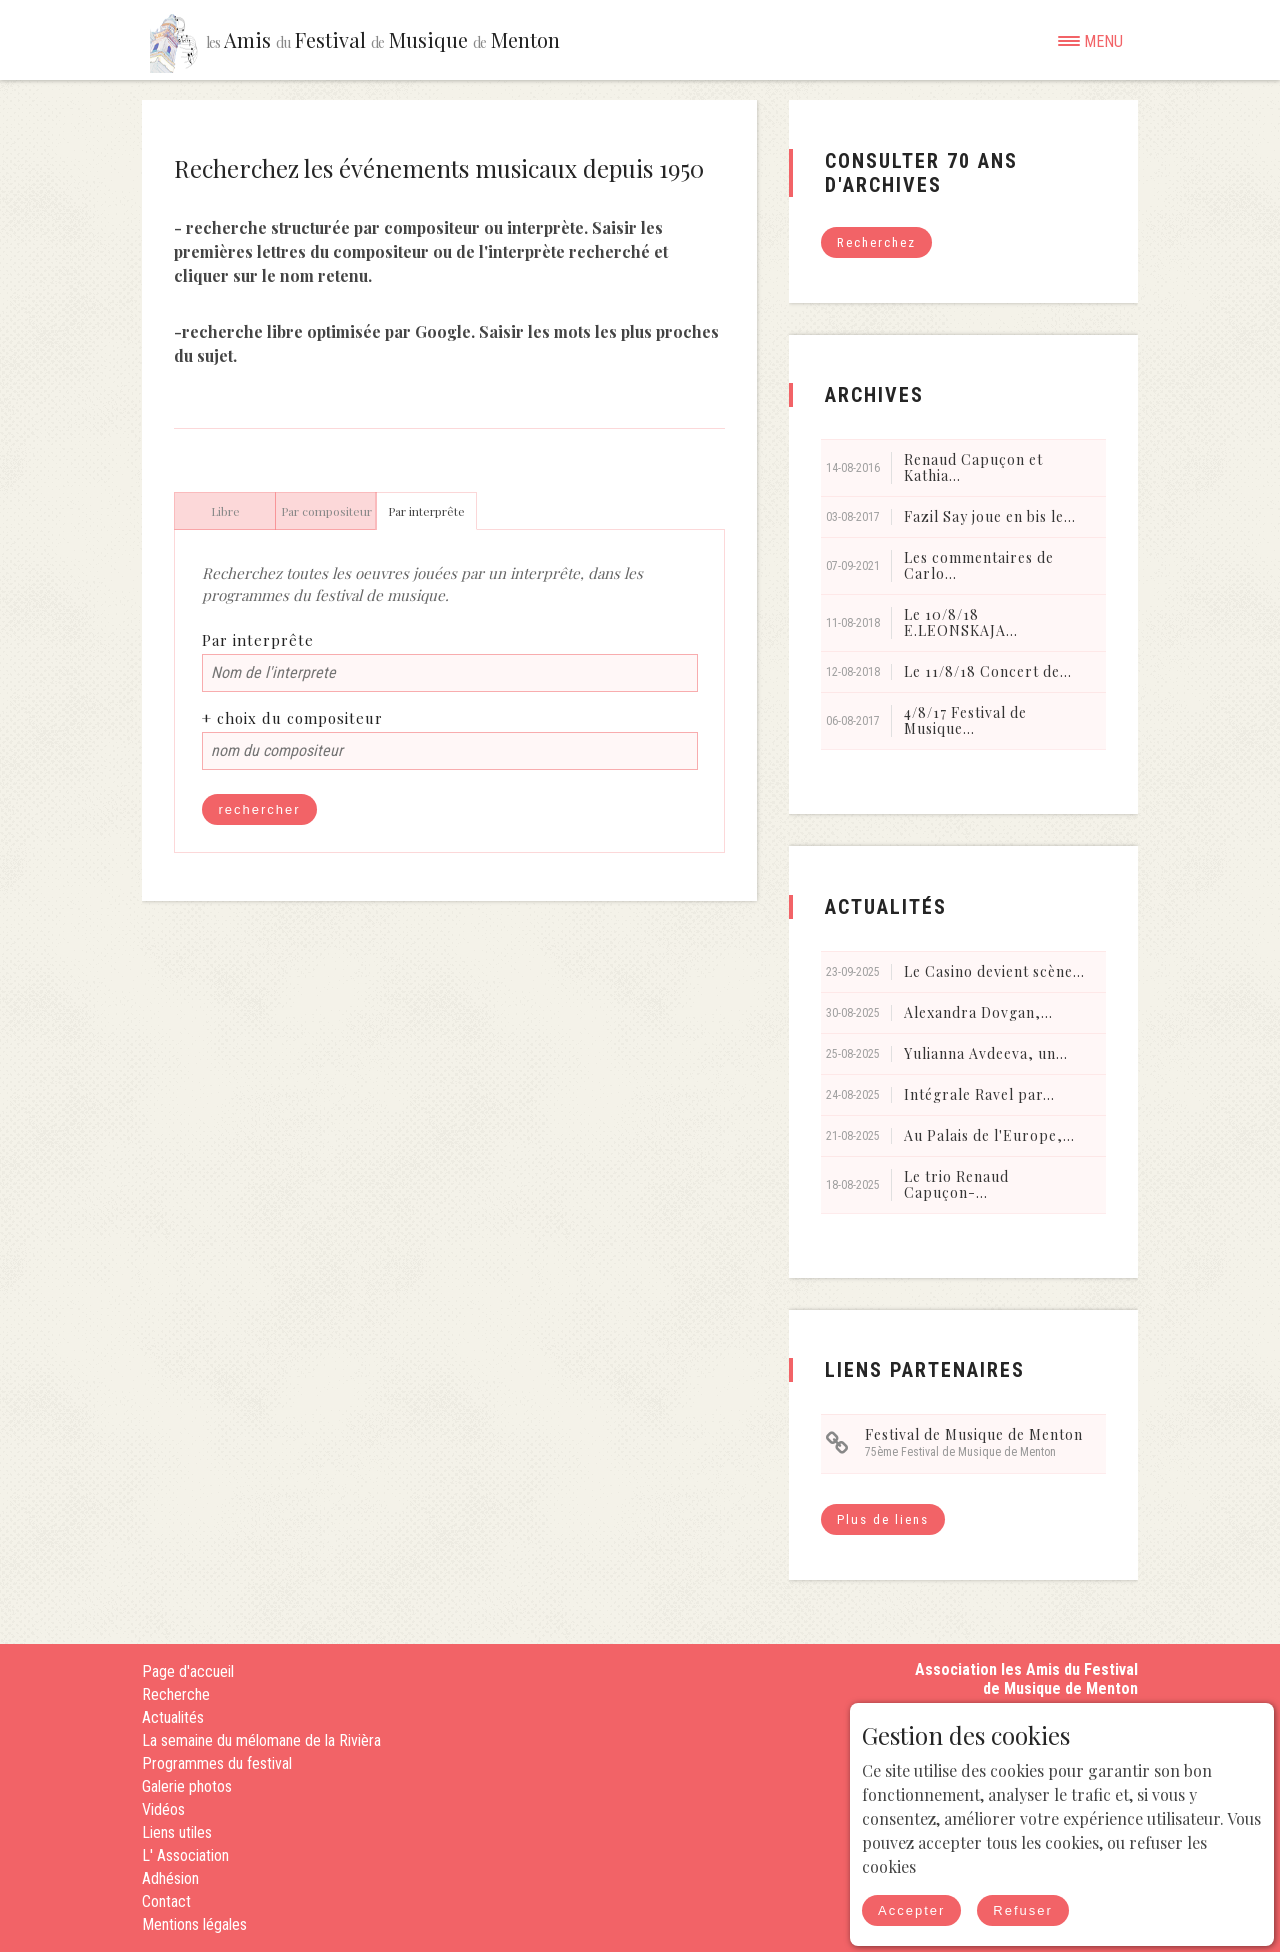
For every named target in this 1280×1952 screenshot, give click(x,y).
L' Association (185, 1855)
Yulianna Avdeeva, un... (986, 1053)
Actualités (173, 1717)
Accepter (911, 1910)
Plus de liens (883, 1519)
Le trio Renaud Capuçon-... (956, 1184)
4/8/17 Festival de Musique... (965, 720)
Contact (166, 1901)
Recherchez (876, 242)
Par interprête (258, 640)
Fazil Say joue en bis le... (990, 516)
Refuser (1023, 1910)
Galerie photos (187, 1786)
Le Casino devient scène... (994, 971)
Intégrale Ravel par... (979, 1094)
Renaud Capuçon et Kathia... (973, 467)
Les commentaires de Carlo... (979, 565)
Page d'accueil (188, 1671)
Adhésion (170, 1878)
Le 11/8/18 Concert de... (988, 671)
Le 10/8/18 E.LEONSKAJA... (961, 622)
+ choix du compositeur (292, 718)
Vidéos (163, 1809)
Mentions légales (194, 1924)
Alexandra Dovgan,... (978, 1012)
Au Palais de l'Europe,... (989, 1135)
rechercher (259, 809)
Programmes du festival (217, 1763)
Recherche (176, 1694)
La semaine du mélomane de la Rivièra (261, 1740)
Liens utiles (177, 1832)
